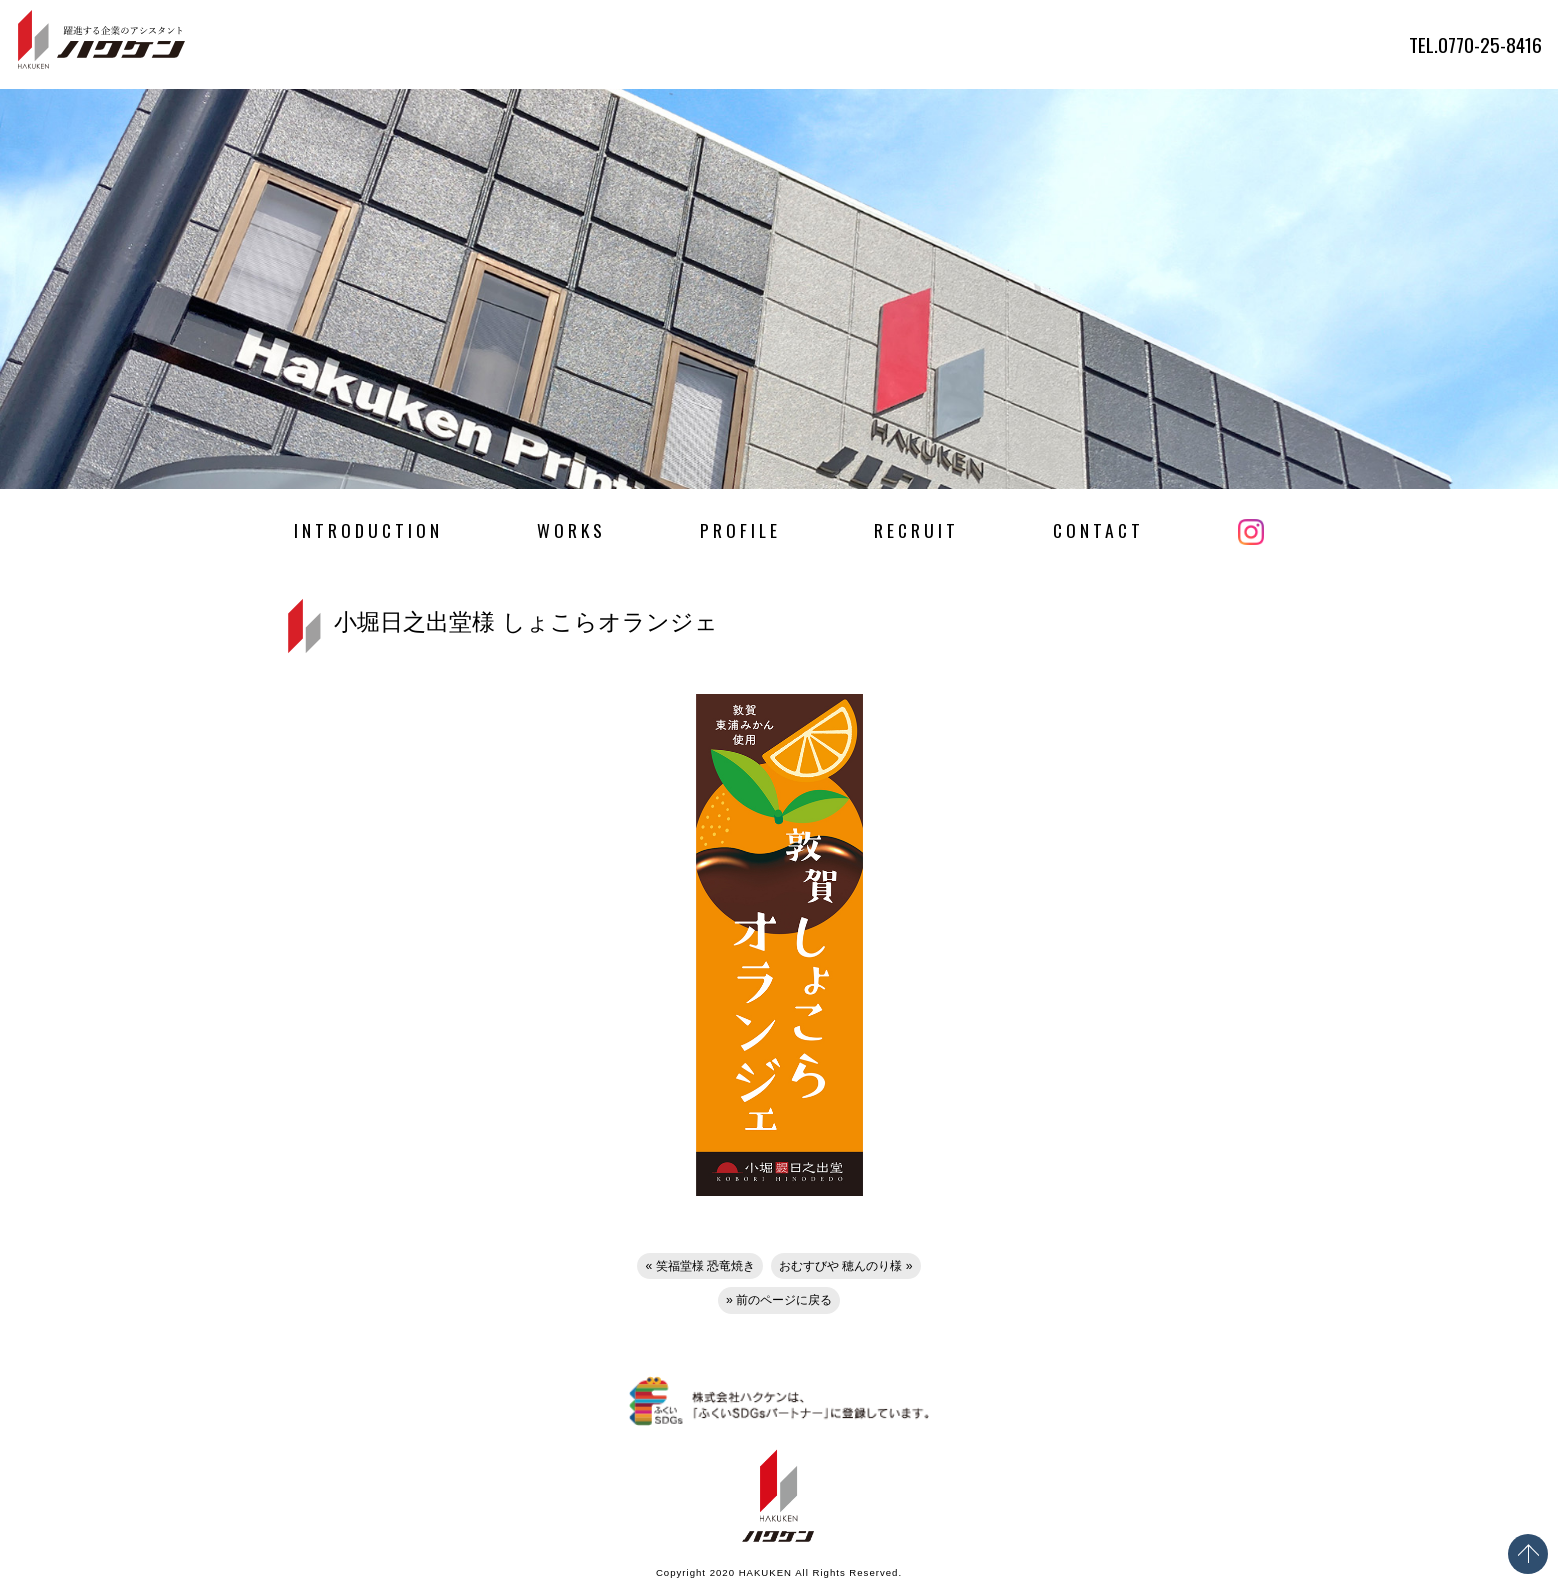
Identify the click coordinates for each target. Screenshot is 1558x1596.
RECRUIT (916, 530)
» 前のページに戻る (779, 1300)
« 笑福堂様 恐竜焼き (700, 1266)
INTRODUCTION (368, 530)
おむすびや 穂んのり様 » (846, 1266)
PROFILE (740, 530)
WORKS (571, 530)
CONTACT (1098, 530)
